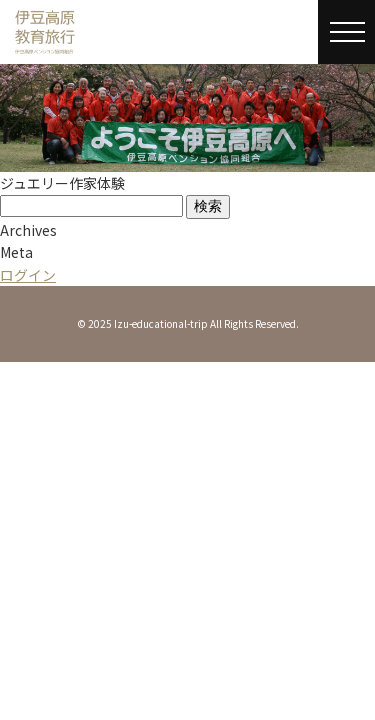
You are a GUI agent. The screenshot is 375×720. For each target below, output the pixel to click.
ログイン (28, 275)
